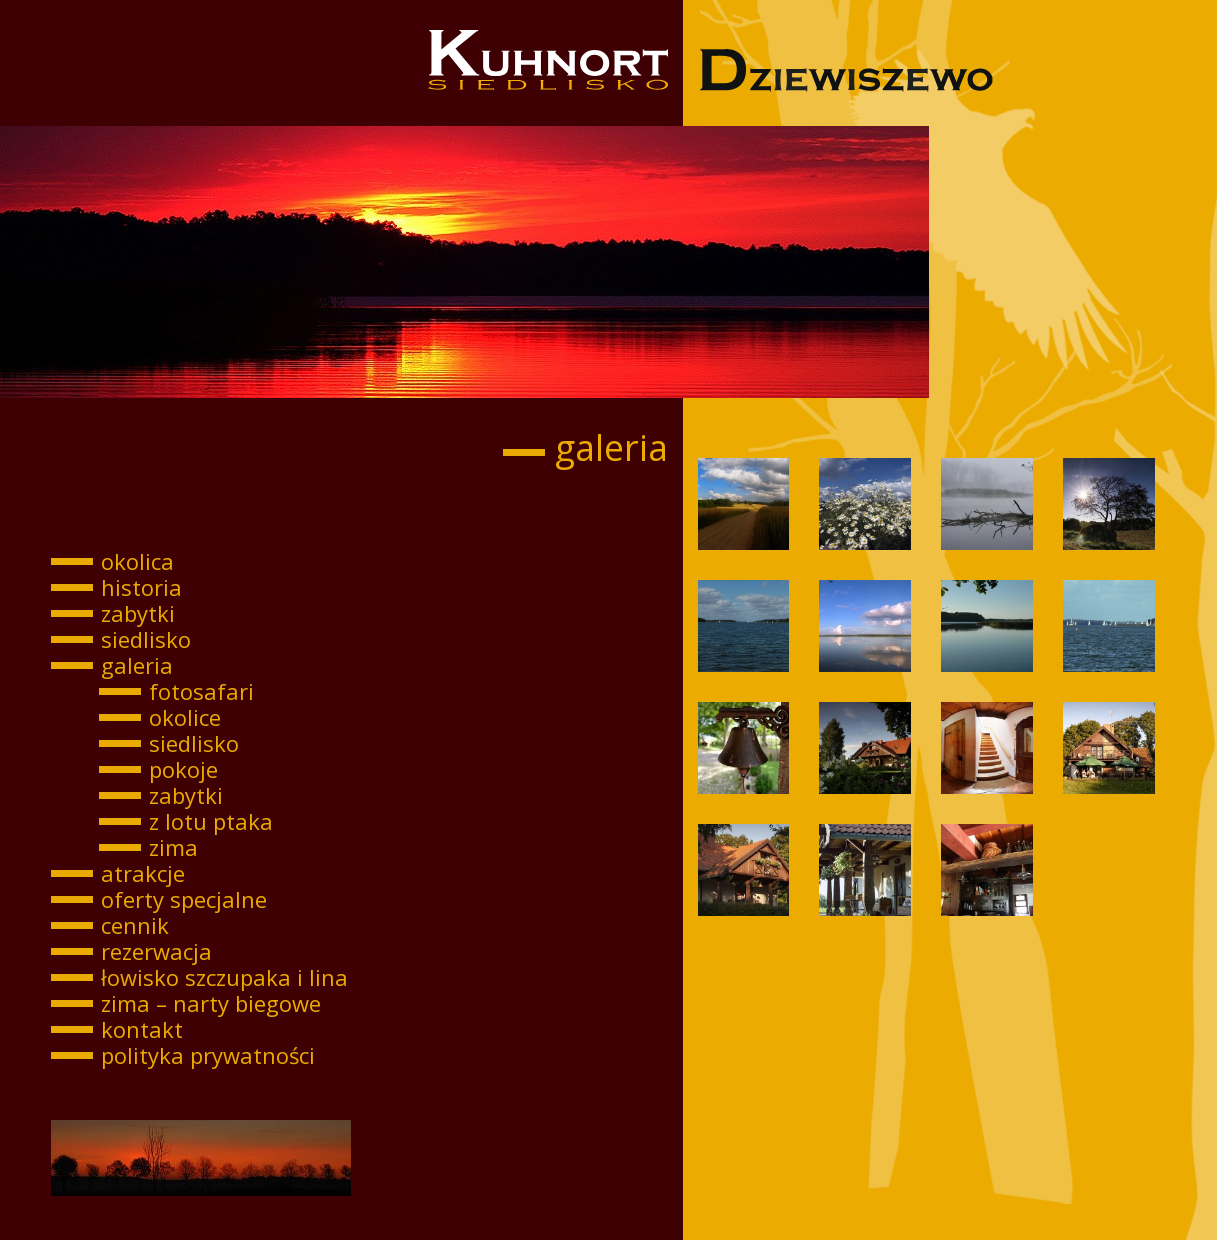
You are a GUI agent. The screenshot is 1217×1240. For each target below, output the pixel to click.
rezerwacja (156, 951)
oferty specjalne (184, 899)
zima (173, 847)
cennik (135, 925)
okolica (137, 561)
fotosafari (201, 691)
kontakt (142, 1029)
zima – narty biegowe (211, 1003)
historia (141, 587)
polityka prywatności (208, 1055)
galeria (137, 665)
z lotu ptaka (211, 821)
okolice (185, 717)
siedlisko (146, 639)
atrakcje (143, 873)
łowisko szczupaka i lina (224, 977)
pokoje (183, 769)
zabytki (138, 613)
